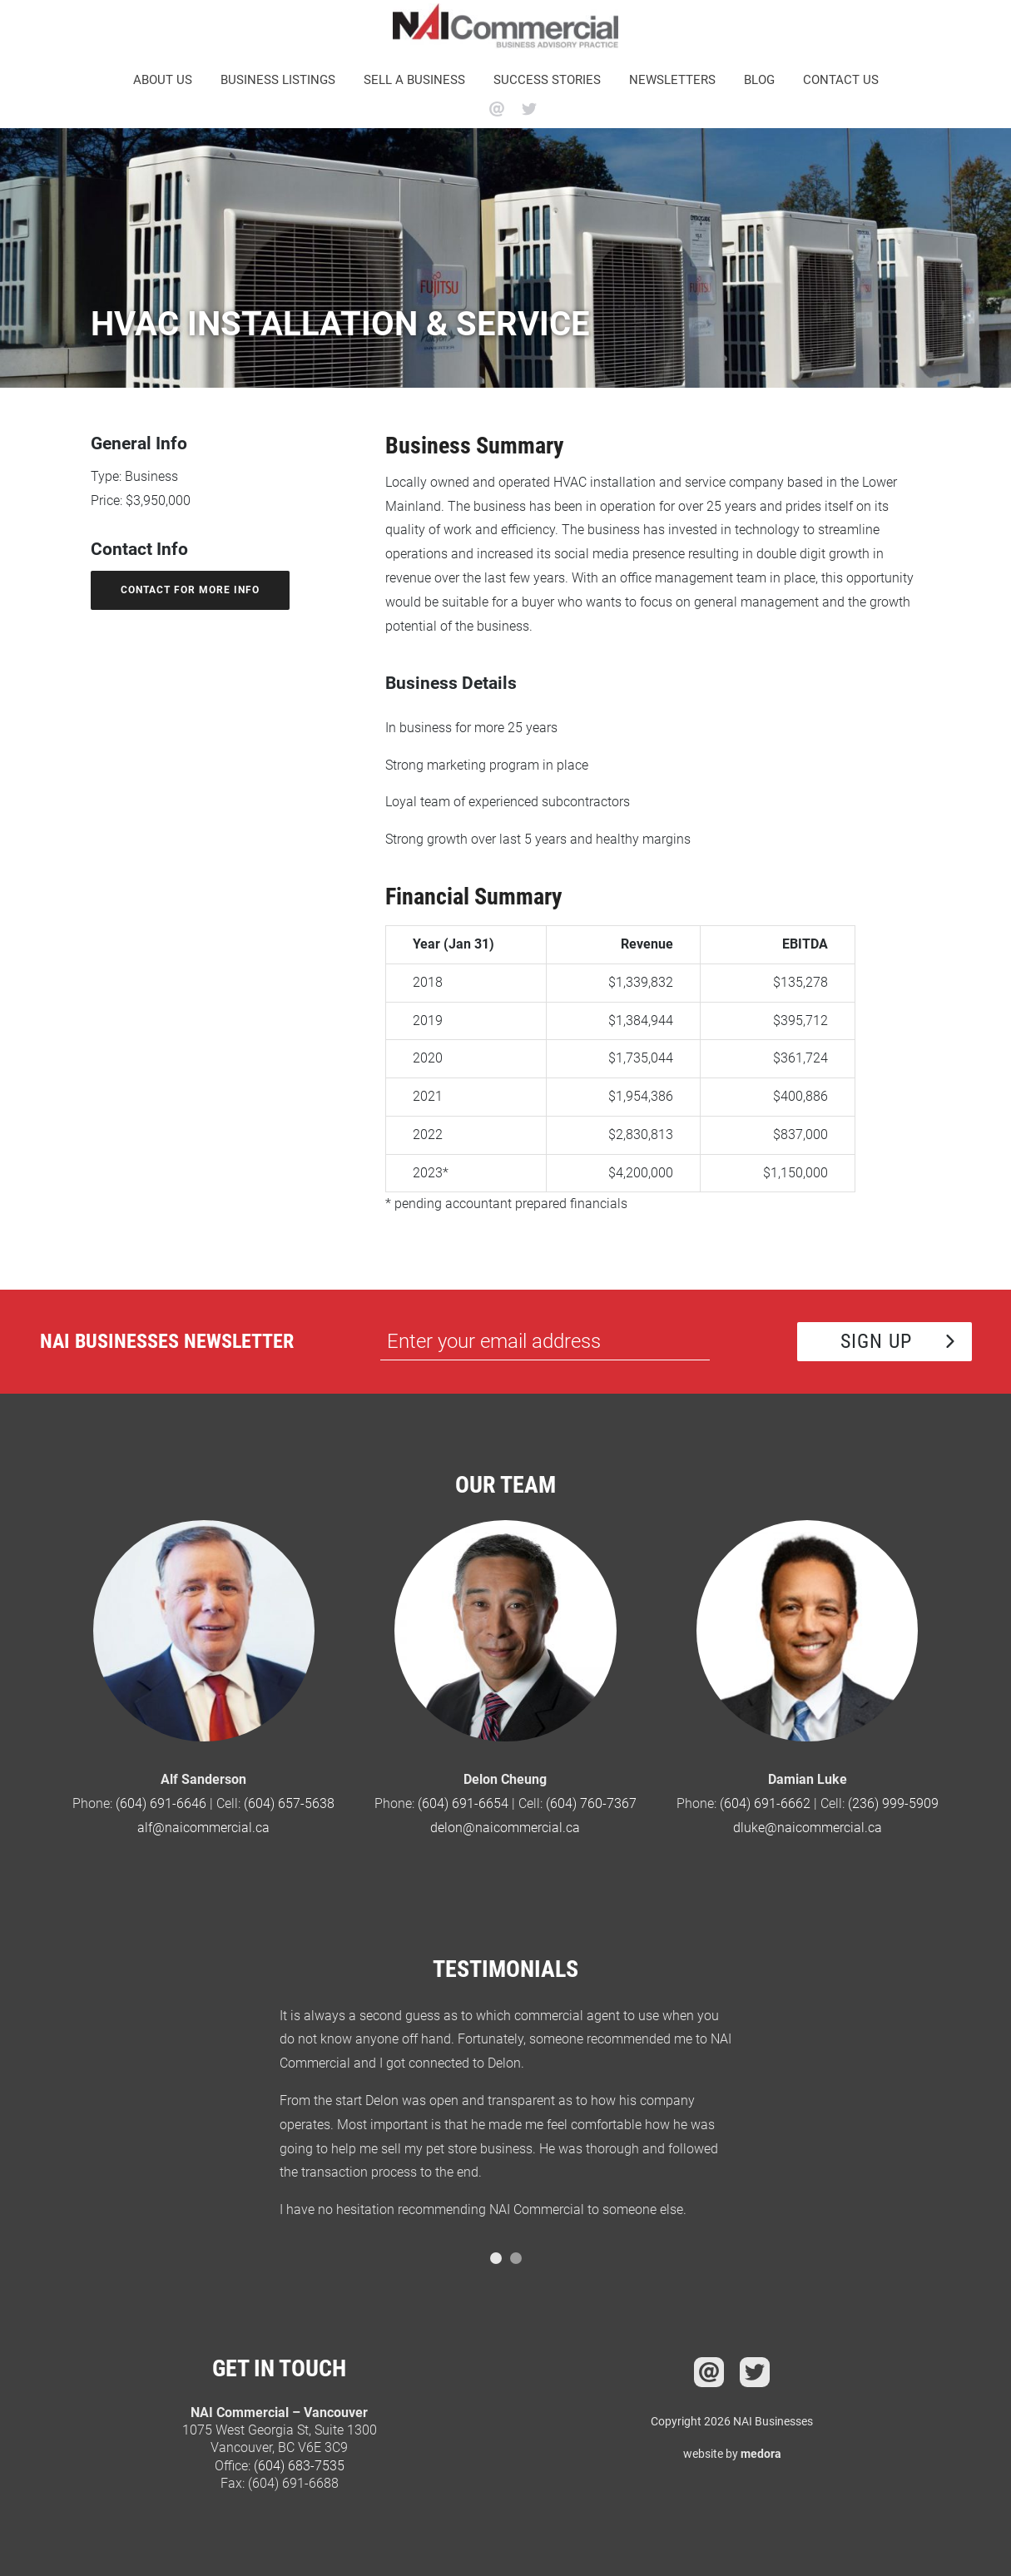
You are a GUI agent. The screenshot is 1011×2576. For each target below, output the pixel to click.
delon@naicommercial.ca (505, 1827)
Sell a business (414, 79)
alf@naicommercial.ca (203, 1827)
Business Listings (278, 79)
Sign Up (876, 1341)
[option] (506, 2120)
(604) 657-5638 (289, 1803)
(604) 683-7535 (299, 2466)
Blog (759, 79)
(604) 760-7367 (591, 1803)
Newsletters (672, 79)
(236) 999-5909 (893, 1803)
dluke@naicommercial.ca (807, 1827)
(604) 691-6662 (765, 1803)
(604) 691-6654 (463, 1803)
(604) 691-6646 (161, 1803)
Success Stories (547, 79)
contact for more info (190, 590)
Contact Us (841, 79)
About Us (162, 79)
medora (761, 2453)
